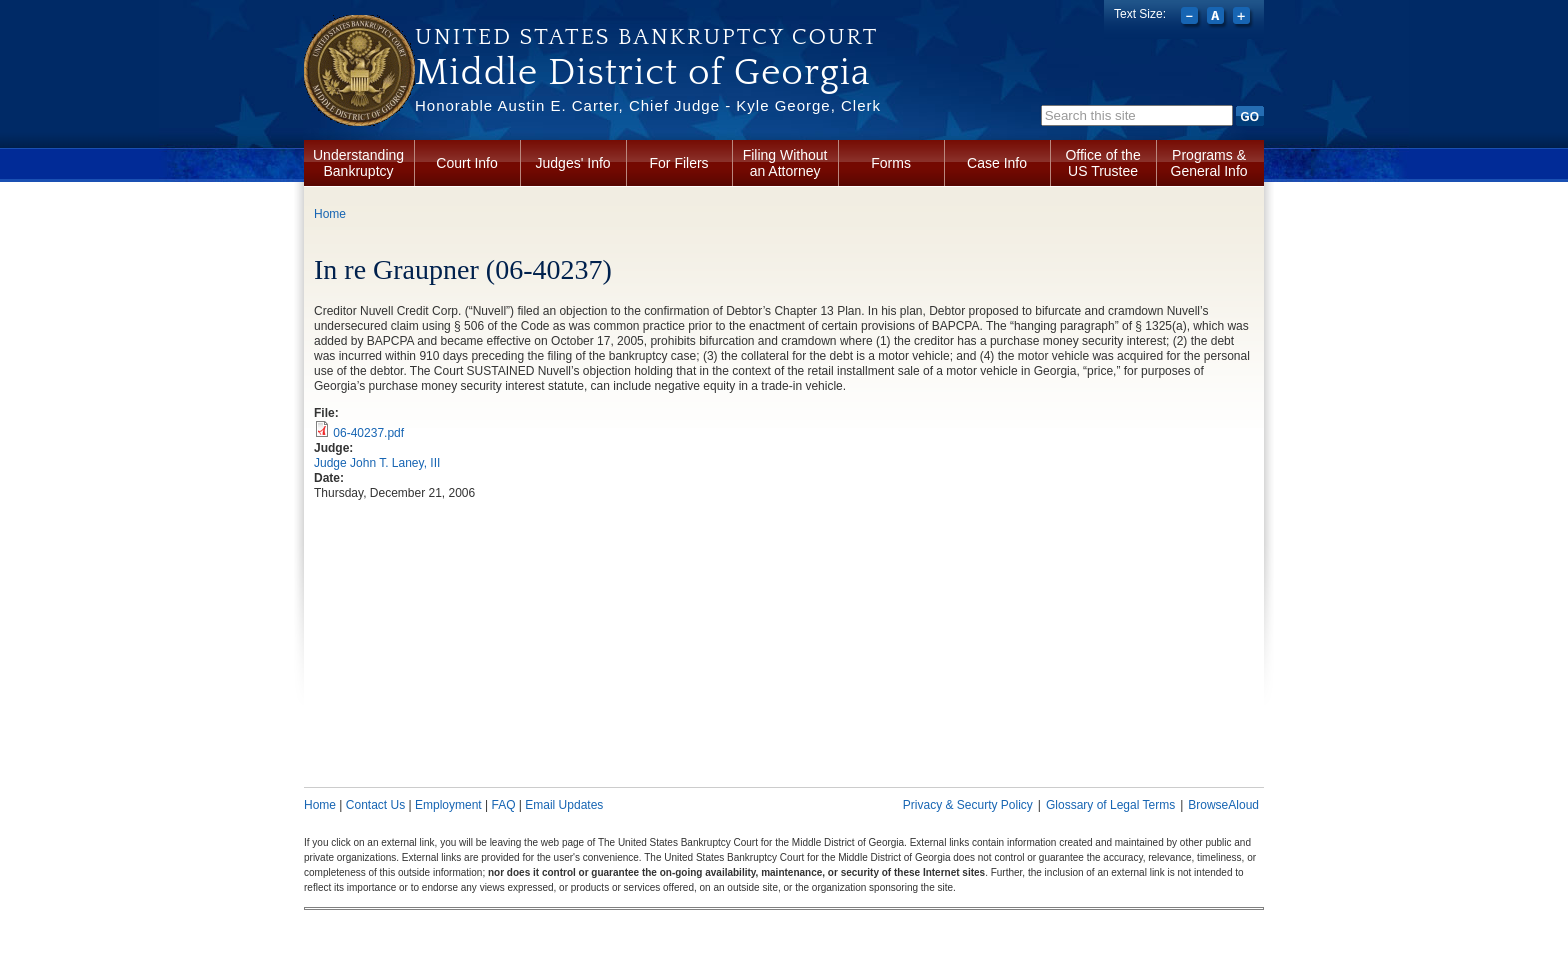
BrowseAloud (1223, 805)
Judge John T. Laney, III (377, 463)
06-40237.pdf (368, 433)
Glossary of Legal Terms (1110, 805)
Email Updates (564, 805)
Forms (891, 163)
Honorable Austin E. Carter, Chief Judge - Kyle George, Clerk (648, 105)
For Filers (679, 163)
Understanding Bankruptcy (358, 163)
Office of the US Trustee (1102, 163)
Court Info (466, 163)
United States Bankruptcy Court (646, 37)
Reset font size (1217, 18)
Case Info (997, 163)
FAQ (503, 805)
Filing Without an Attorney (785, 163)
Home (330, 214)
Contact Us (375, 805)
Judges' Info (573, 163)
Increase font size (1243, 18)
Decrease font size (1191, 18)
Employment (448, 805)
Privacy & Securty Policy (968, 805)
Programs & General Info (1209, 163)
